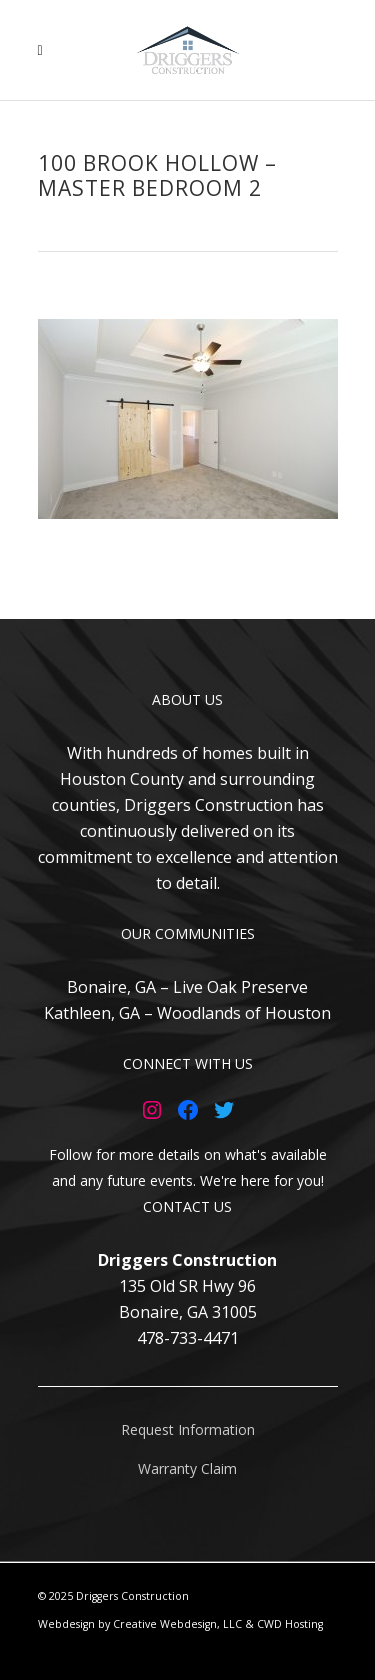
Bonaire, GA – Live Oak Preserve (187, 987)
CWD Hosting (290, 1624)
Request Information (188, 1429)
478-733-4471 (188, 1338)
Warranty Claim (187, 1468)
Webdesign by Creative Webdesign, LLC (140, 1624)
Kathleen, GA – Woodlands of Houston (187, 1013)
